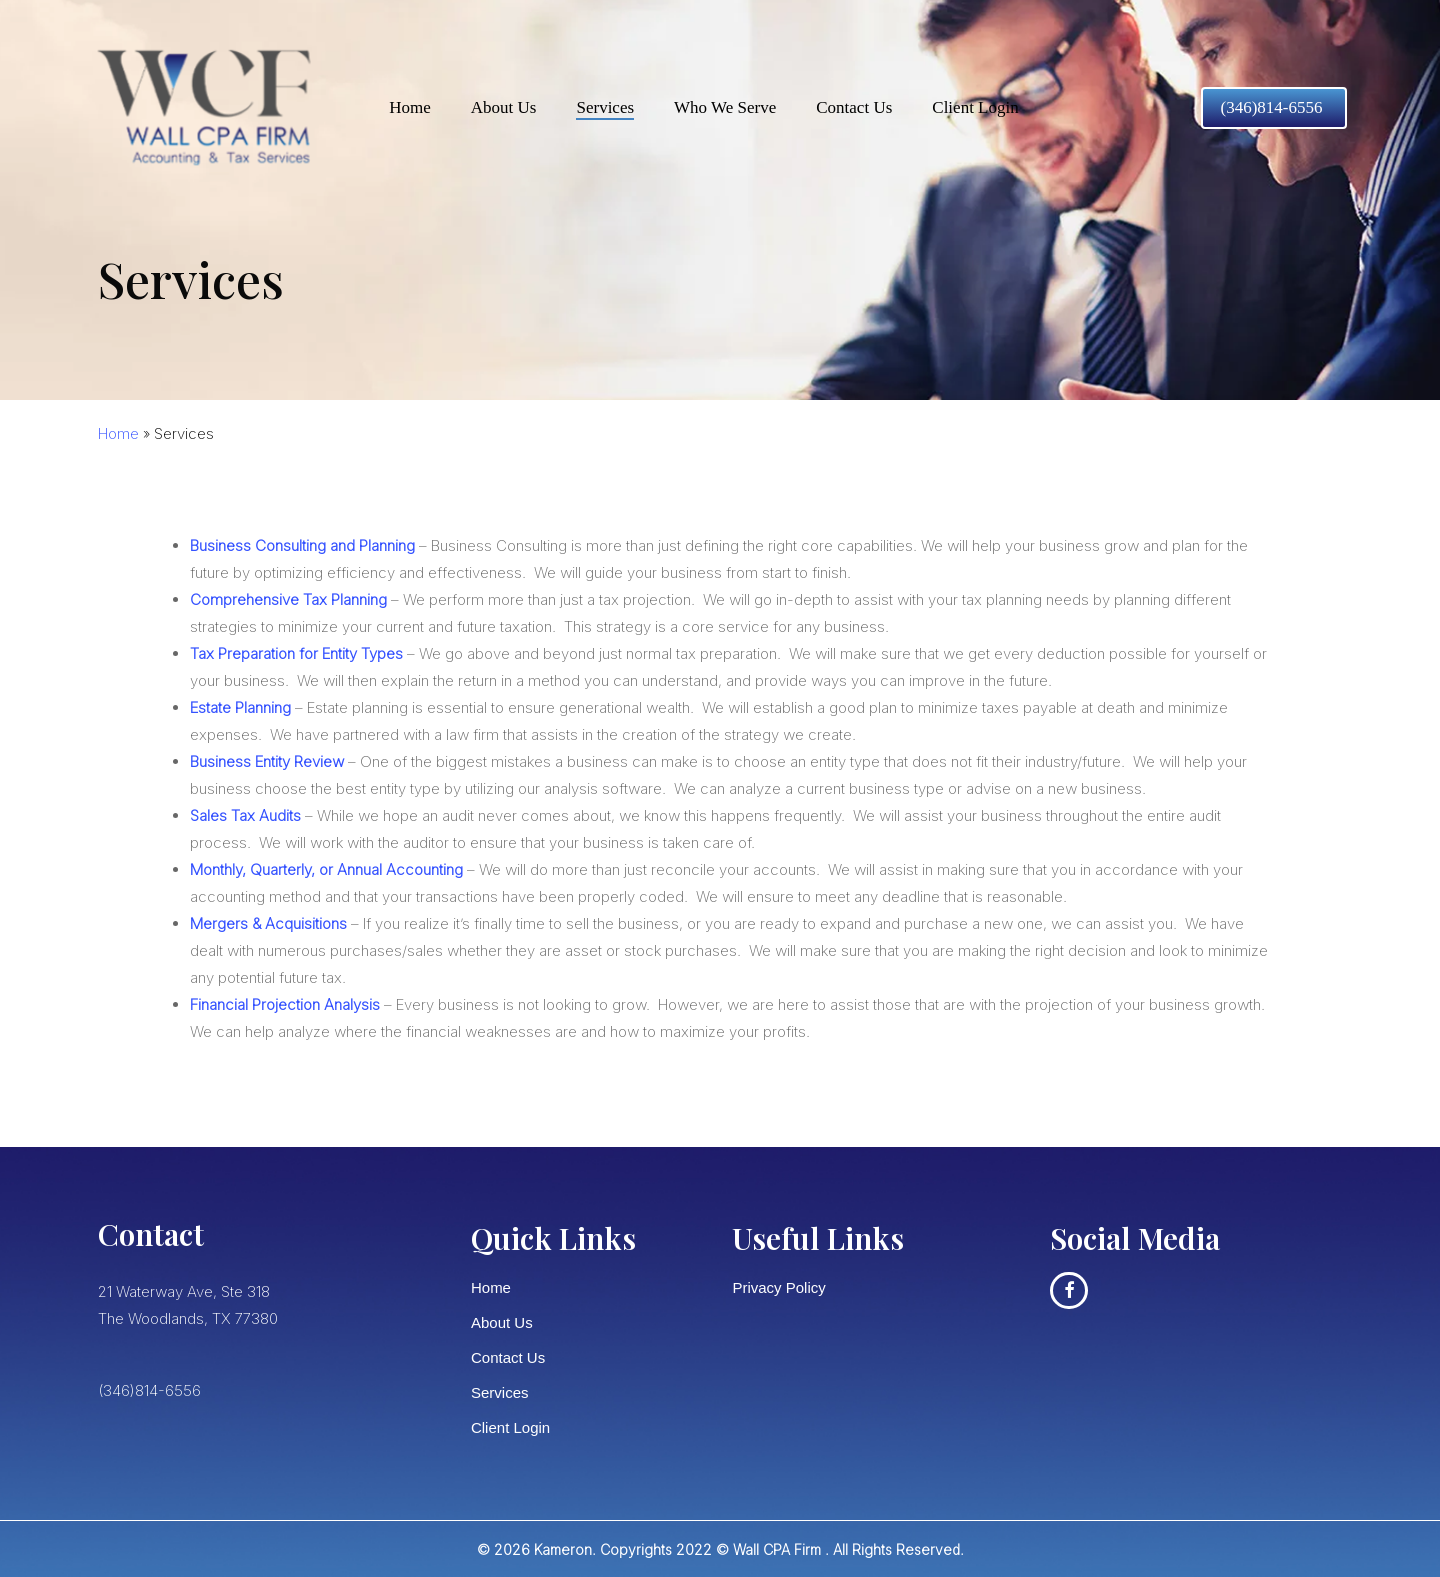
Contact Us (508, 1357)
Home (118, 433)
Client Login (510, 1427)
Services (500, 1392)
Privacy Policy (778, 1287)
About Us (502, 1322)
